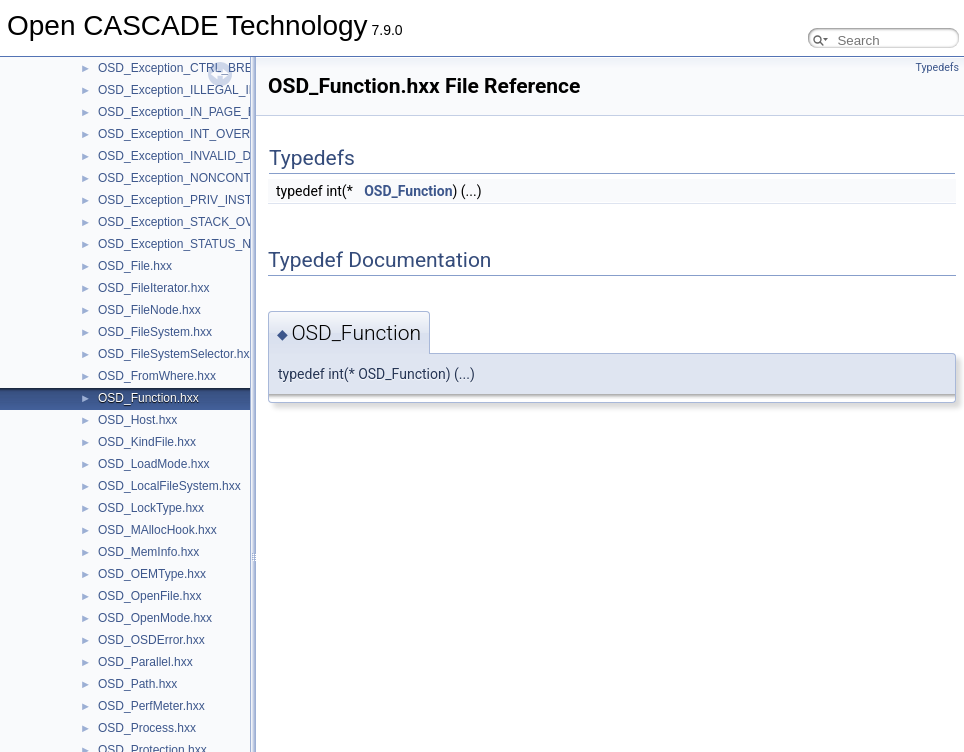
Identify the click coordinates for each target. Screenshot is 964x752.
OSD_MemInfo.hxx (148, 552)
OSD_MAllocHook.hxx (157, 530)
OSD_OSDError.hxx (151, 640)
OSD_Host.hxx (137, 420)
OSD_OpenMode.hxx (155, 618)
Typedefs (937, 67)
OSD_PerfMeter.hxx (151, 706)
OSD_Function (408, 191)
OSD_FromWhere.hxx (157, 376)
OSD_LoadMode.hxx (153, 464)
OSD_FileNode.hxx (149, 310)
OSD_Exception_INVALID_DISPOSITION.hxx (220, 156)
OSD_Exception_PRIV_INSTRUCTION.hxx (213, 200)
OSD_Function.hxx (148, 398)
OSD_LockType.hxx (151, 508)
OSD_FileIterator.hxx (153, 288)
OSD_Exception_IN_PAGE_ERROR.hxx (205, 112)
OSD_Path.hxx (137, 684)
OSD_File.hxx (135, 266)
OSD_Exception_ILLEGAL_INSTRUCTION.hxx (223, 90)
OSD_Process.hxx (147, 728)
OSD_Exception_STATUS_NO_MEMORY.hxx (219, 244)
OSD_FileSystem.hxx (155, 332)
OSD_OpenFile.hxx (149, 596)
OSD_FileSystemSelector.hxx (176, 354)
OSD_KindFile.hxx (147, 442)
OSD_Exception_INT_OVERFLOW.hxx (202, 134)
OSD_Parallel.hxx (145, 662)
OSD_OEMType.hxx (152, 574)
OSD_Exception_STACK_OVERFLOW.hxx (212, 222)
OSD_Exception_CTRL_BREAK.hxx (194, 68)
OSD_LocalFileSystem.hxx (169, 486)
